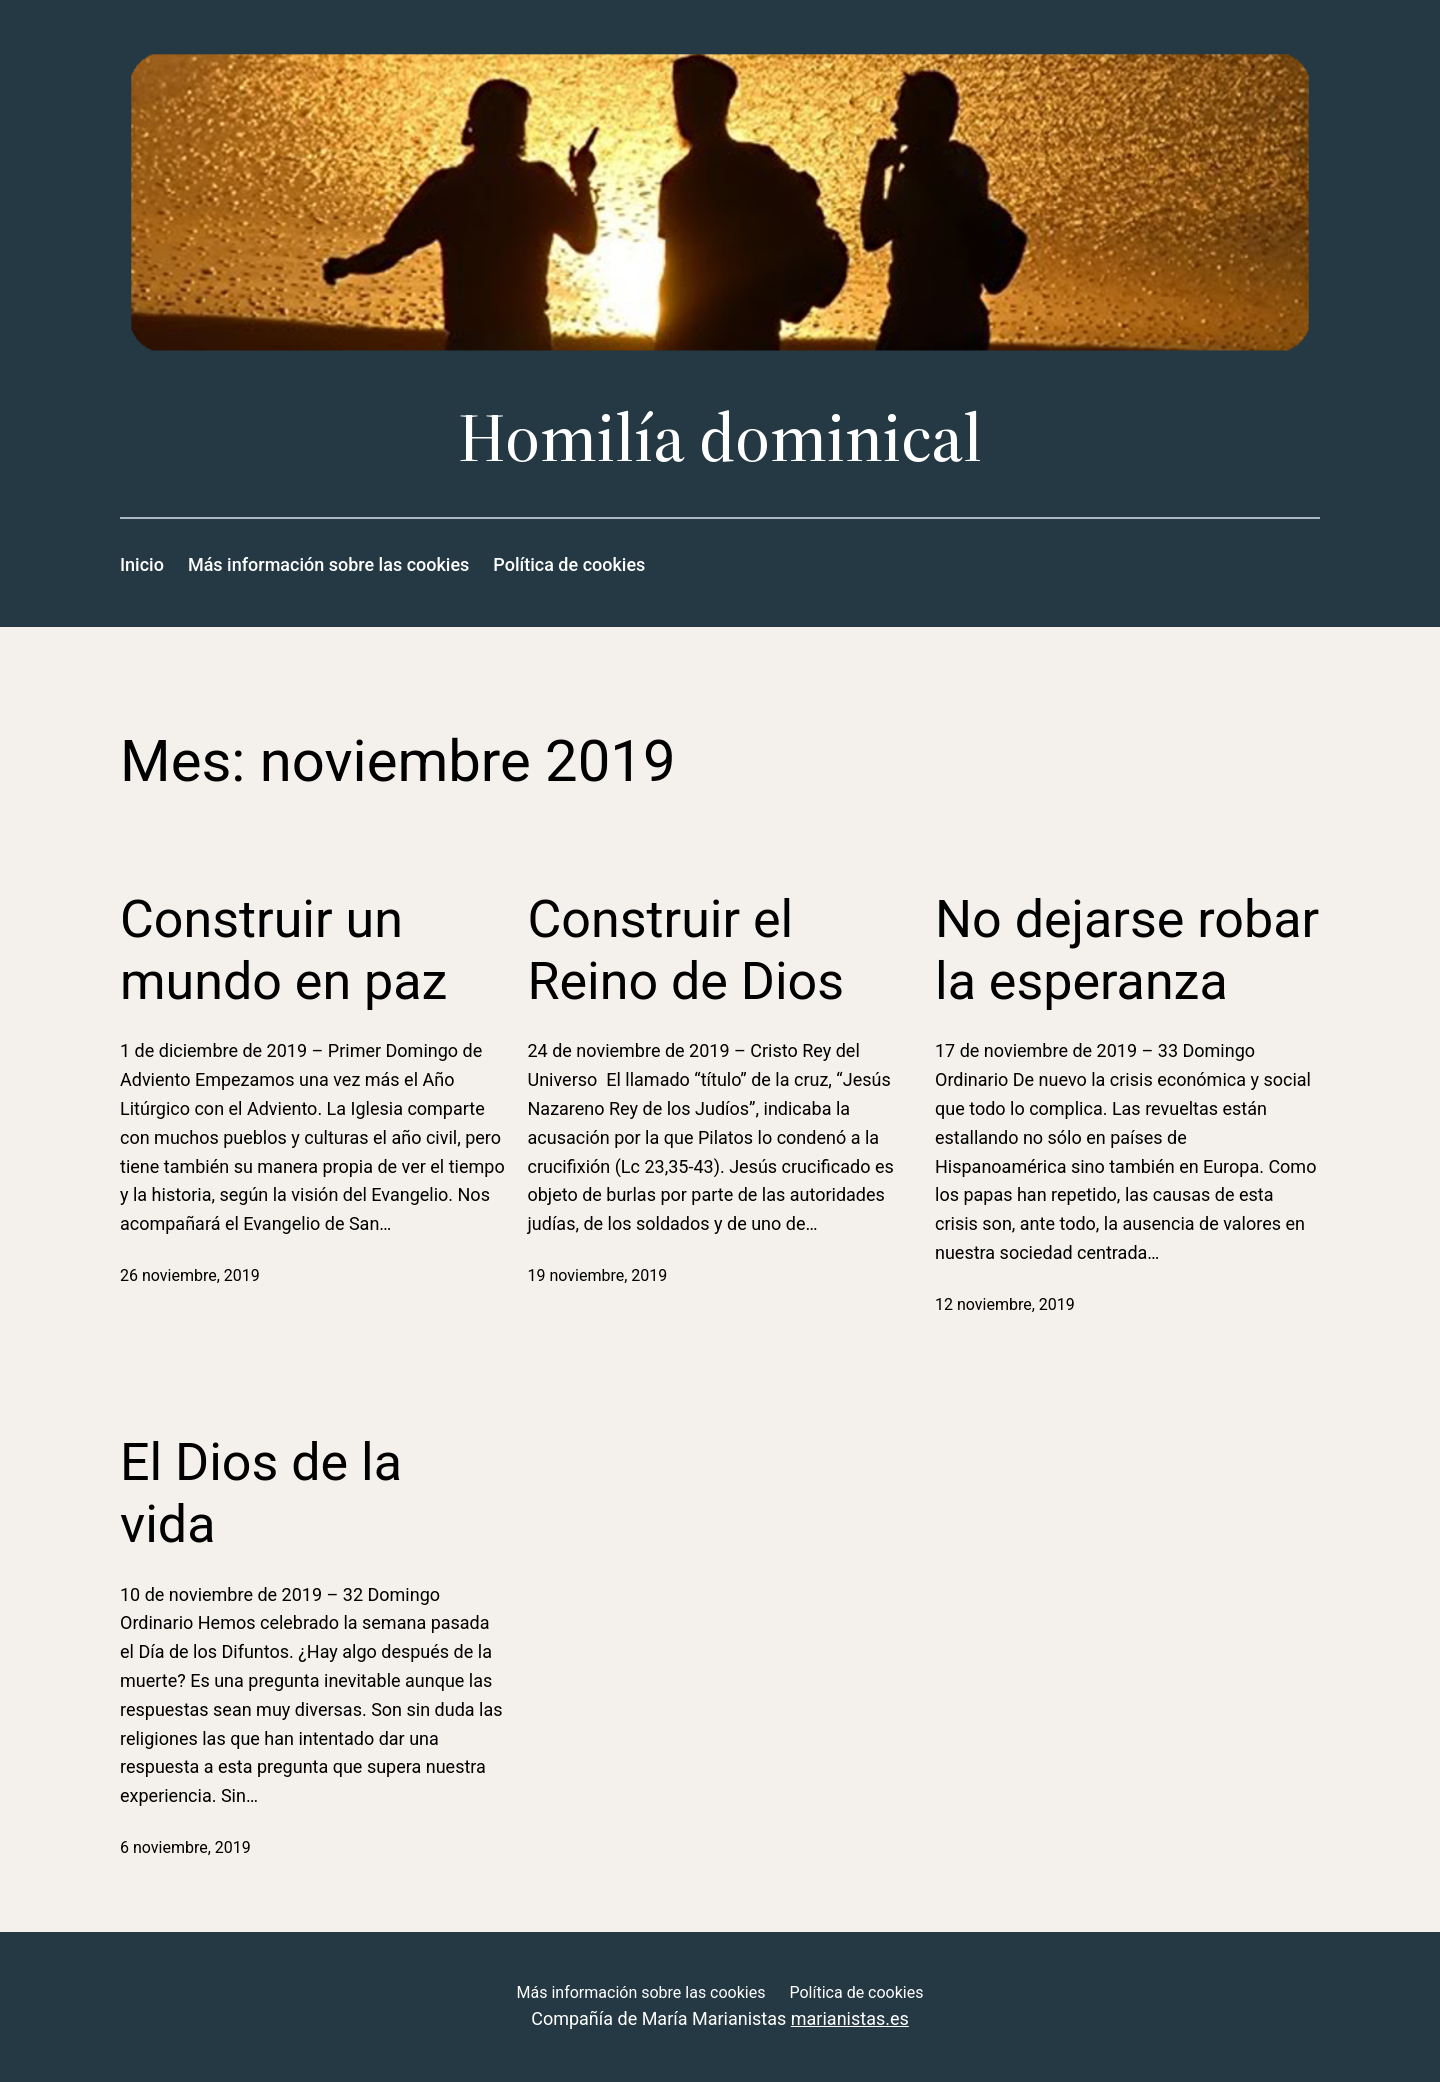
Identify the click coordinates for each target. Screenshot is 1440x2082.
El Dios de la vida (261, 1493)
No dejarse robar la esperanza (1127, 950)
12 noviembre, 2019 (1005, 1304)
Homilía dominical (720, 437)
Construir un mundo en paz (283, 950)
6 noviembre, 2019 (185, 1847)
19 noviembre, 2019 (598, 1275)
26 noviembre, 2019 (190, 1275)
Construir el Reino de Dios (686, 950)
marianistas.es (850, 2018)
